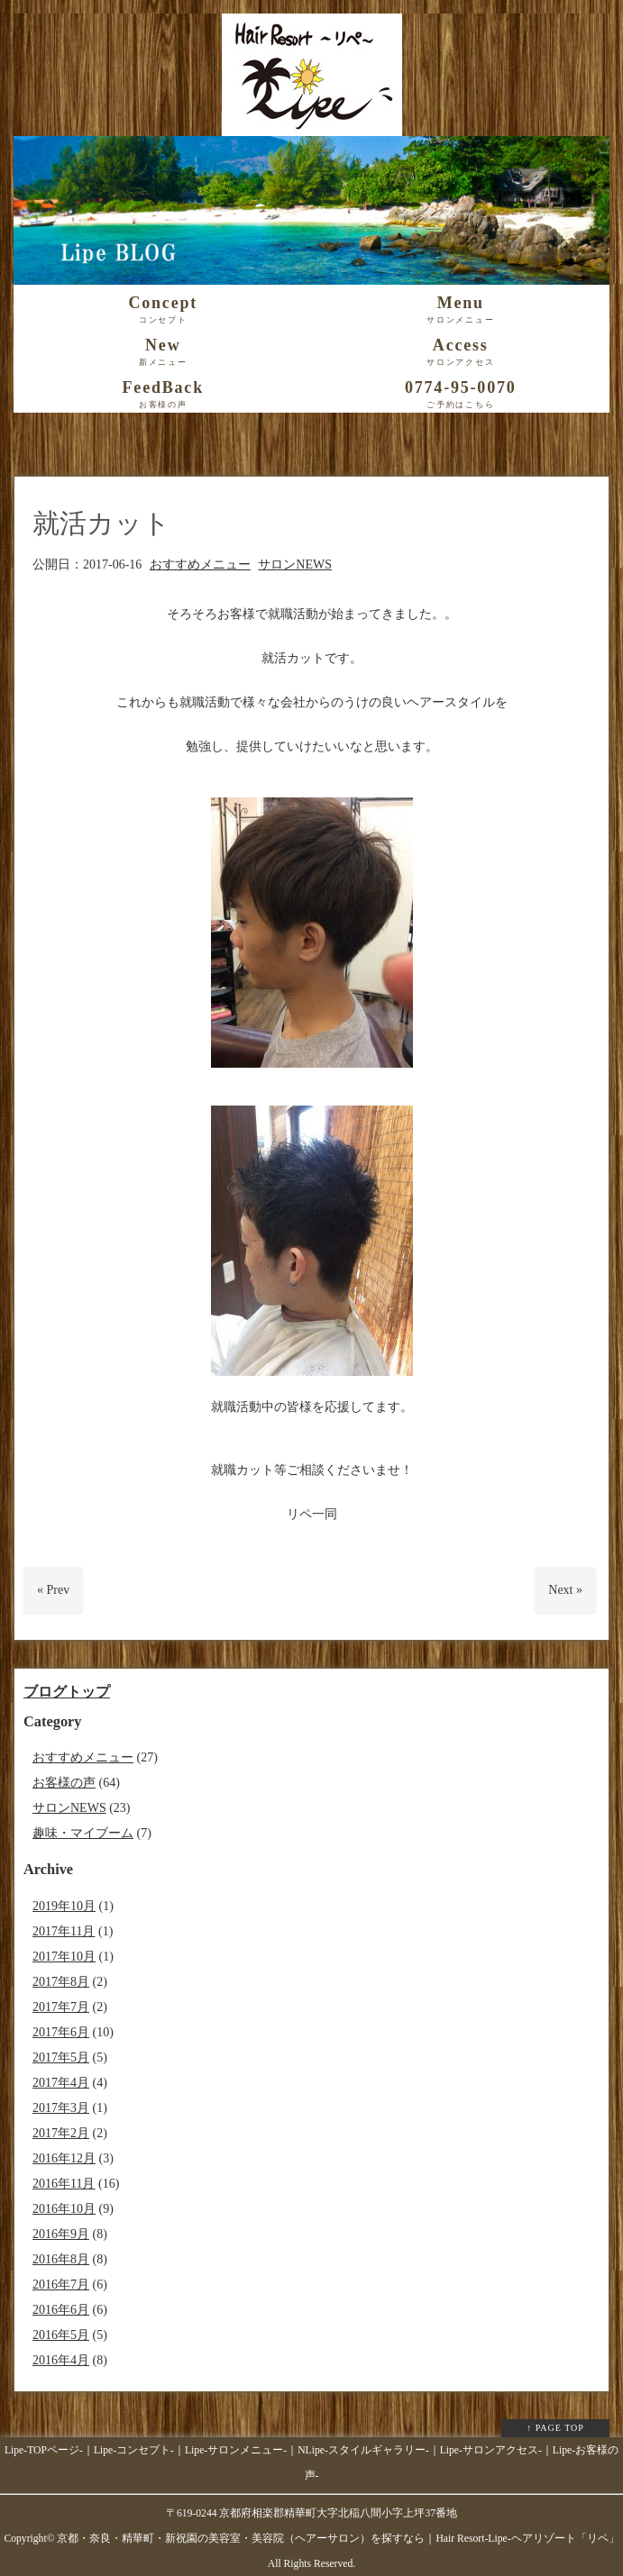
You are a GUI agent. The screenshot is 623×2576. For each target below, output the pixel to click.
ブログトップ (66, 1691)
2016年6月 (60, 2310)
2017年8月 (60, 1982)
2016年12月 (64, 2158)
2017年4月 (60, 2082)
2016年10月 (64, 2209)
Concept (163, 310)
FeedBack (163, 394)
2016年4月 (60, 2360)
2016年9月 (60, 2234)
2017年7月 (60, 2007)
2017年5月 (60, 2057)
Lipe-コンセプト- (134, 2450)
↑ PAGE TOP (555, 2428)
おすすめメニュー (200, 564)
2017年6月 (60, 2032)
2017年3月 (60, 2108)
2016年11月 (63, 2183)
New (163, 352)
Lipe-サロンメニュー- (236, 2450)
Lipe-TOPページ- (44, 2450)
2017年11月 (63, 1931)
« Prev (53, 1590)
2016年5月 (60, 2335)
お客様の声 (64, 1782)
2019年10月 (64, 1906)
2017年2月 (60, 2133)
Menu (461, 310)
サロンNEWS (295, 564)
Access (461, 352)
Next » (565, 1590)
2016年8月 (60, 2259)
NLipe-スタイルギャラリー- (363, 2450)
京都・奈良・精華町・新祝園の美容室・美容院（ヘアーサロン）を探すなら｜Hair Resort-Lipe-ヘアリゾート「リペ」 (337, 2538)
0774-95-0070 (461, 394)
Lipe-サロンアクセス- (491, 2450)
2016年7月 (60, 2284)
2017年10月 (64, 1956)
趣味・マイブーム (82, 1833)
